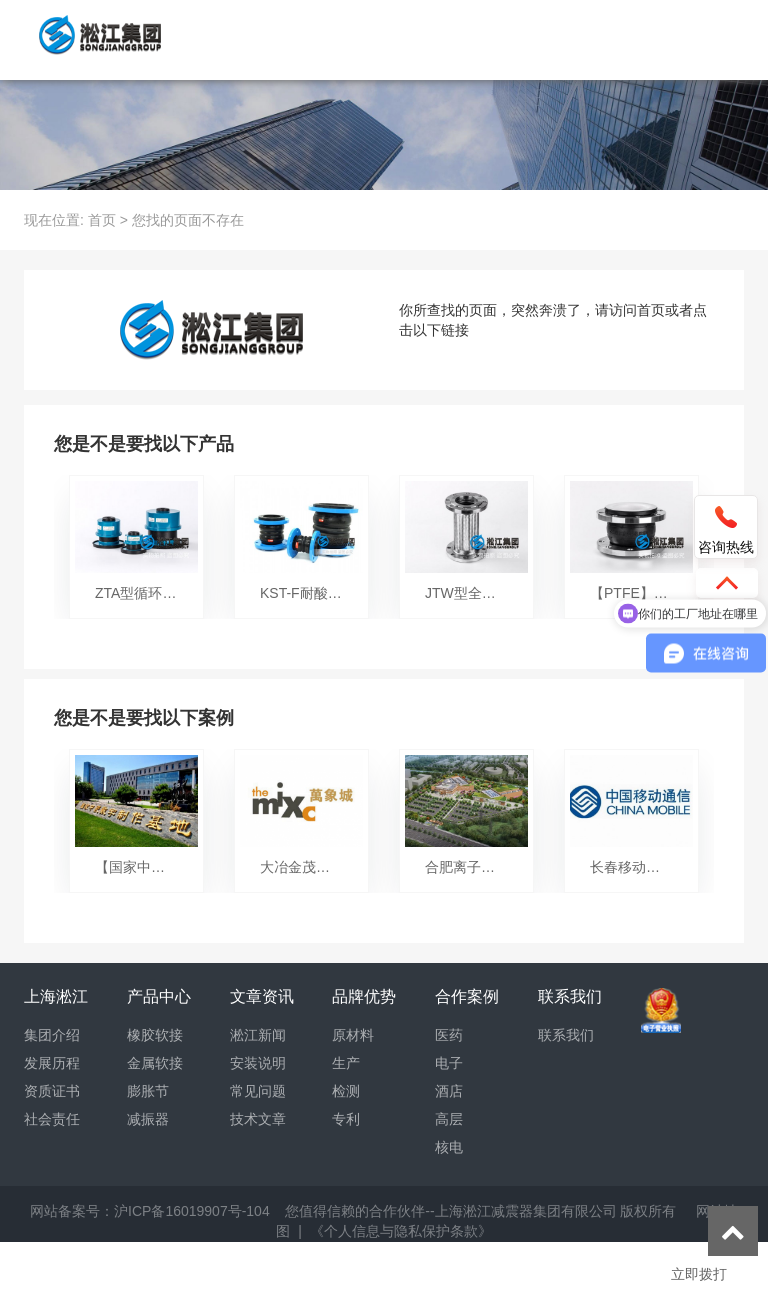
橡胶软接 (155, 1035)
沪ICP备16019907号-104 (192, 1211)
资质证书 (52, 1091)
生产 (346, 1063)
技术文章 (258, 1119)
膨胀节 (148, 1091)
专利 (346, 1119)
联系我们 (566, 1035)
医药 (449, 1035)
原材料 (353, 1035)
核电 (449, 1147)
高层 (449, 1119)
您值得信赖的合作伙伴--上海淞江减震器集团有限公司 (450, 1211)
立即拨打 (699, 1274)
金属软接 (155, 1063)
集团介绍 (52, 1035)
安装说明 (258, 1063)
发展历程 (52, 1063)
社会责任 (52, 1119)
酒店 (449, 1091)
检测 (346, 1091)
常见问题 (258, 1091)
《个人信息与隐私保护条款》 (401, 1231)
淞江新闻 (258, 1035)
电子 (449, 1063)
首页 (102, 220)
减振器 (148, 1119)
